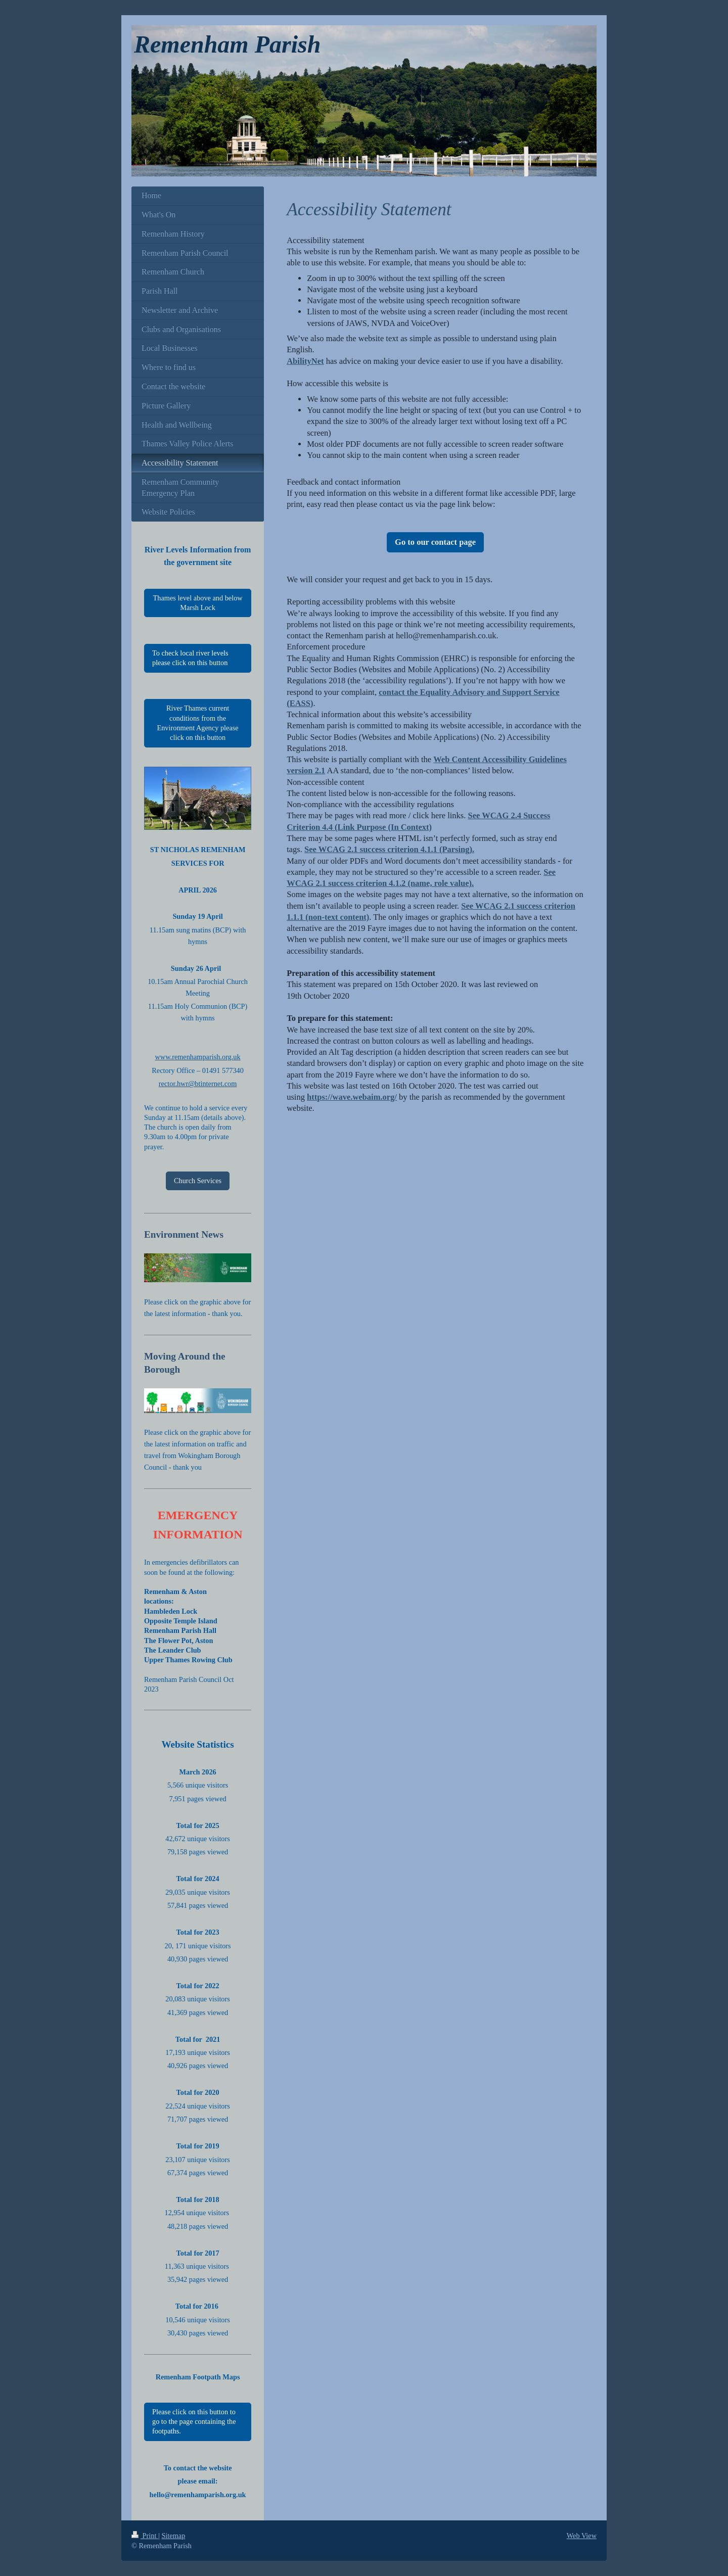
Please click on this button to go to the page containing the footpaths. (194, 2422)
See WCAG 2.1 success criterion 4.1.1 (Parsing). (389, 849)
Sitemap (173, 2536)
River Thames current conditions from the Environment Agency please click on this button (197, 722)
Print (144, 2536)
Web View (582, 2536)
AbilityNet (305, 361)
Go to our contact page (435, 542)
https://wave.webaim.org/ (352, 1097)
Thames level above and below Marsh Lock (198, 603)
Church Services (197, 1181)
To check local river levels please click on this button (190, 658)
